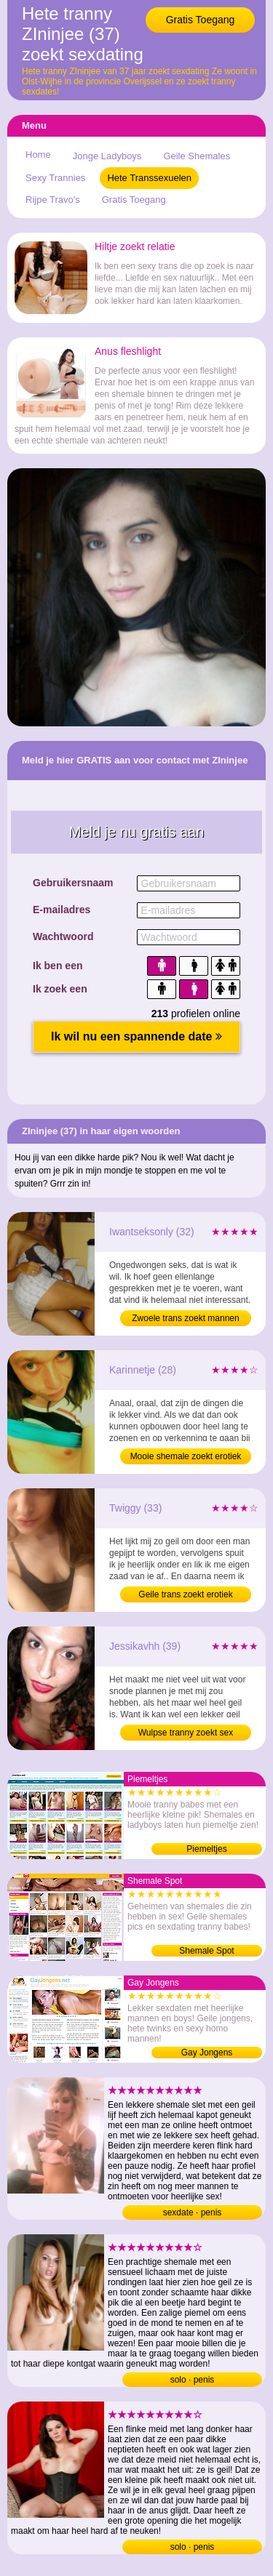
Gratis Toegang (200, 19)
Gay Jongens (207, 2052)
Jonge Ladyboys (107, 156)
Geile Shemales (196, 156)
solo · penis (192, 2380)
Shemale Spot (206, 1951)
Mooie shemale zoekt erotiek (186, 1456)
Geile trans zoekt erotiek (185, 1594)
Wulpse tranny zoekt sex (186, 1733)
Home (38, 154)
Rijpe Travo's (52, 199)
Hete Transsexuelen (149, 177)
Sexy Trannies (55, 177)
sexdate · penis (192, 2212)
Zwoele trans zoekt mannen (185, 1318)
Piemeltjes (206, 1849)
